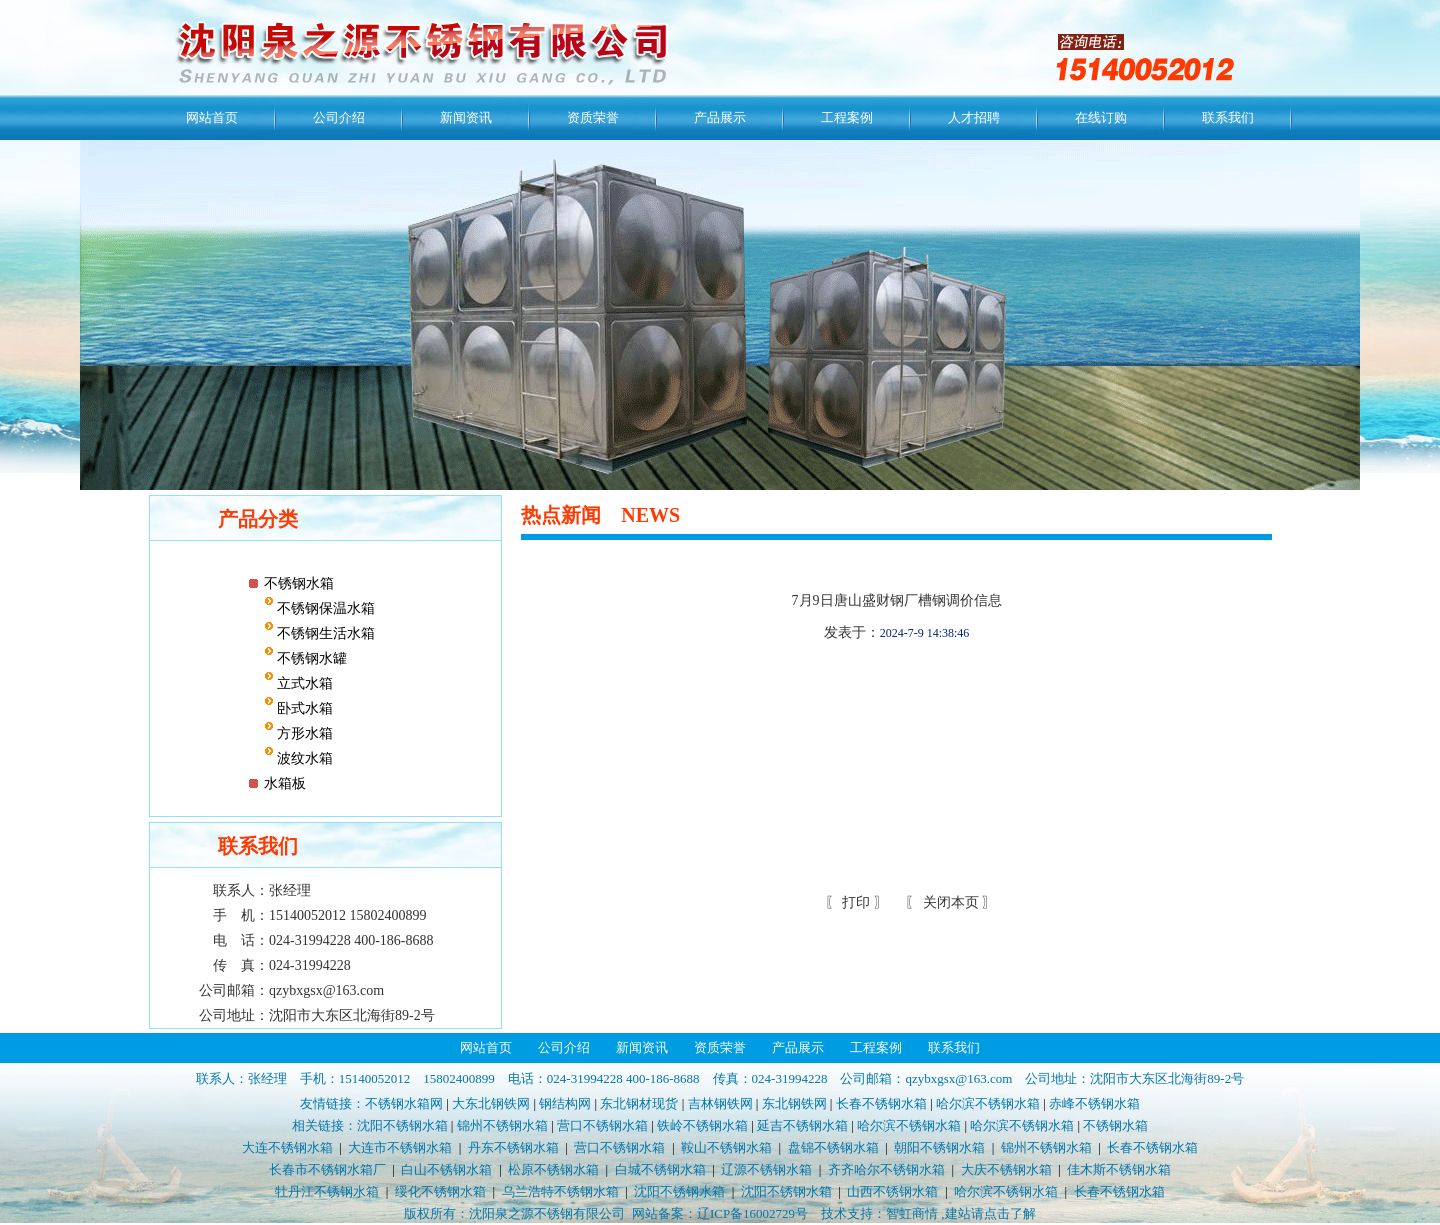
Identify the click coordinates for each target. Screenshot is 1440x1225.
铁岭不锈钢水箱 (702, 1125)
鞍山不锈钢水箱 (726, 1147)
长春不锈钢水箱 (881, 1103)
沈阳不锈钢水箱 (402, 1125)
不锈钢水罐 (311, 658)
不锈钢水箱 (299, 583)
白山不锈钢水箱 (446, 1169)
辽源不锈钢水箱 (766, 1169)
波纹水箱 (304, 758)
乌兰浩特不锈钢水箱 (560, 1191)
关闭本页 (951, 902)
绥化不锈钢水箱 (440, 1191)
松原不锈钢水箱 (553, 1169)
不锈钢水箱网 (404, 1103)
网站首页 (212, 117)
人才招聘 (974, 117)
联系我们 (1228, 117)
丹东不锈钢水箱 (513, 1147)
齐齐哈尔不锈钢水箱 (886, 1169)
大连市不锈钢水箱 (400, 1147)
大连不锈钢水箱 (287, 1147)
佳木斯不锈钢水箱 (1119, 1169)
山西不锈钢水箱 (892, 1191)
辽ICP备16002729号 (752, 1213)
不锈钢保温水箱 (325, 608)
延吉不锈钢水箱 (802, 1125)
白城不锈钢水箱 (660, 1169)
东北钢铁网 (794, 1103)
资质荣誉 (593, 117)
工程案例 (847, 117)
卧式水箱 (304, 708)
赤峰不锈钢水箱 (1094, 1103)
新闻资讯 (466, 117)
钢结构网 (565, 1103)
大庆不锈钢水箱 (1006, 1169)
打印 (855, 902)
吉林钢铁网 (720, 1103)
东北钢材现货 (639, 1103)
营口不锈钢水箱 (602, 1125)
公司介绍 (339, 117)
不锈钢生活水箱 (325, 633)
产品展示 (720, 117)
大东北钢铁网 (491, 1103)
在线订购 (1101, 117)
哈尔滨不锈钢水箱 (988, 1103)
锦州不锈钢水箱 (502, 1125)
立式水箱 (304, 683)
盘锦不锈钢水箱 (833, 1147)
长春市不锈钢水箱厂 (327, 1169)
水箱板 (285, 783)
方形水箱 (304, 733)
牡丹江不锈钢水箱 (327, 1191)
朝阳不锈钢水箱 (939, 1147)
